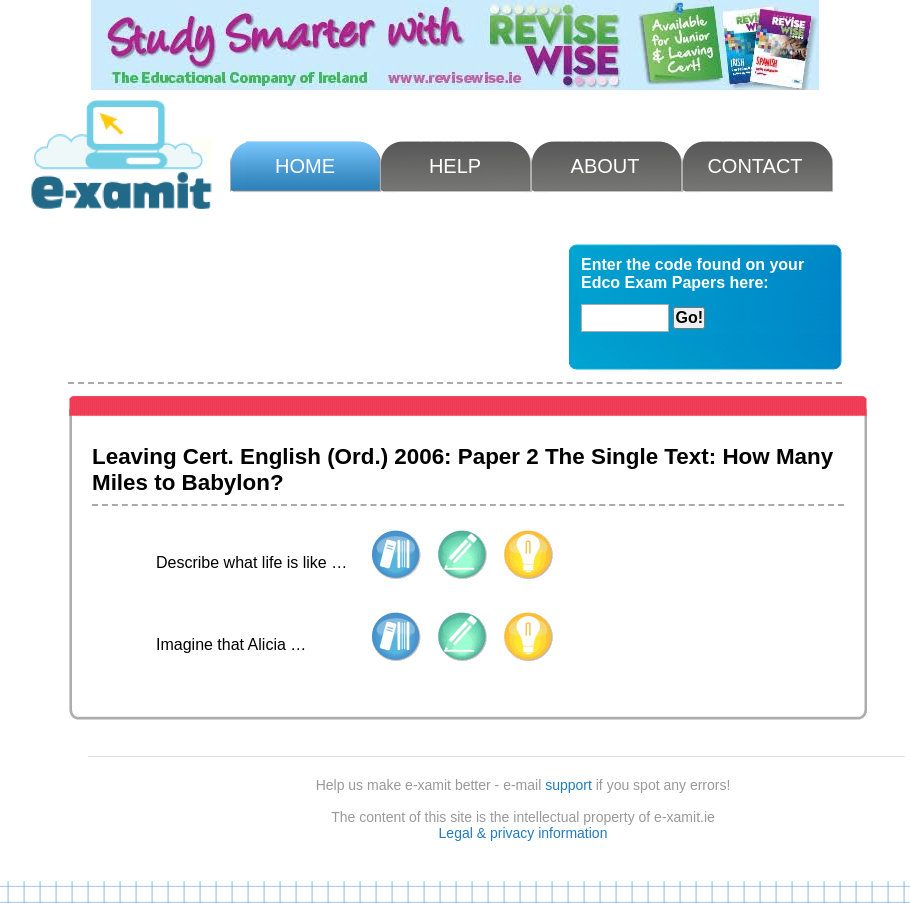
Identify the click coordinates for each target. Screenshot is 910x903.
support (568, 785)
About (605, 166)
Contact (754, 166)
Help (455, 166)
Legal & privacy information (523, 833)
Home (305, 166)
